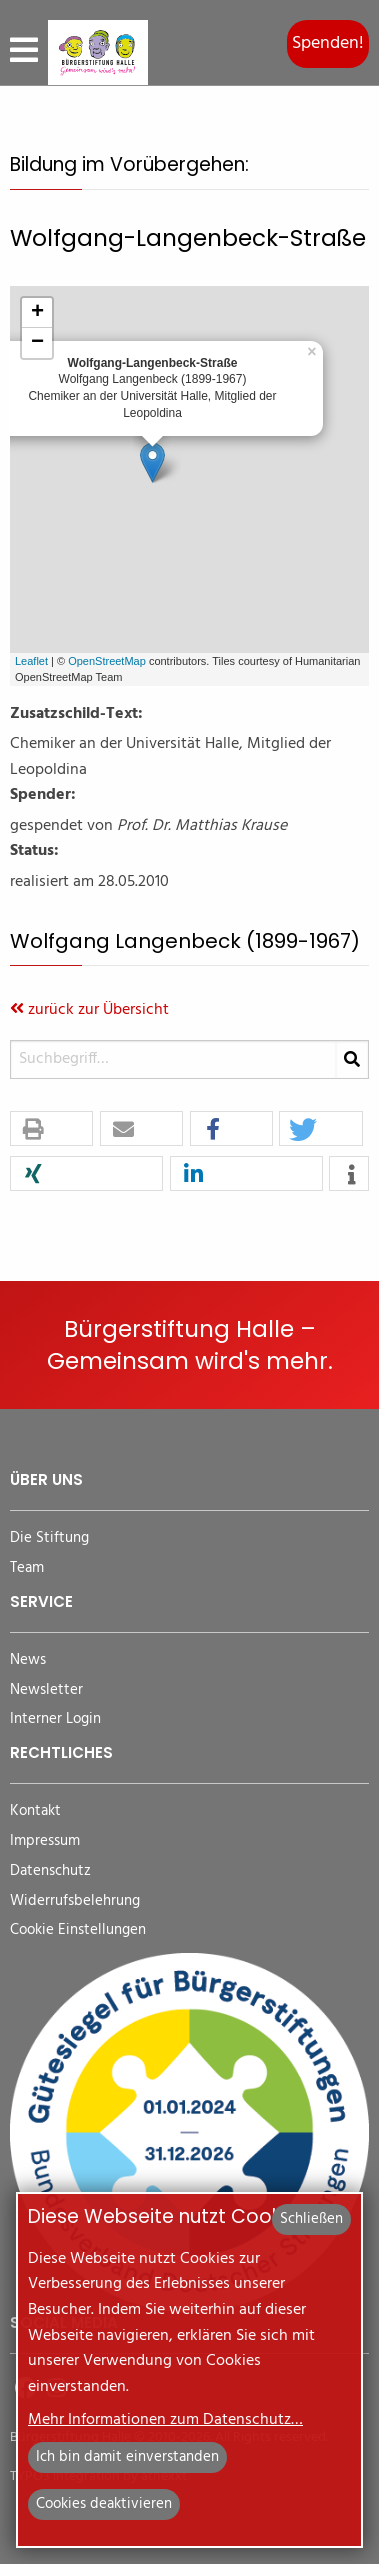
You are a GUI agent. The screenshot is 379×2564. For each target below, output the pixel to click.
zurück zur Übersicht (89, 1010)
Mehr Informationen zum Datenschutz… (165, 2420)
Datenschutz (50, 1871)
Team (27, 1568)
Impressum (45, 1841)
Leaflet (31, 661)
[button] (51, 1129)
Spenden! (328, 43)
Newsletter (46, 1690)
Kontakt (35, 1811)
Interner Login (55, 1719)
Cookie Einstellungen (78, 1930)
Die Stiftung (49, 1538)
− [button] (37, 343)
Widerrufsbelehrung (75, 1901)
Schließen (311, 2219)
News (28, 1660)
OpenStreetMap (107, 661)
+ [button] (37, 313)
